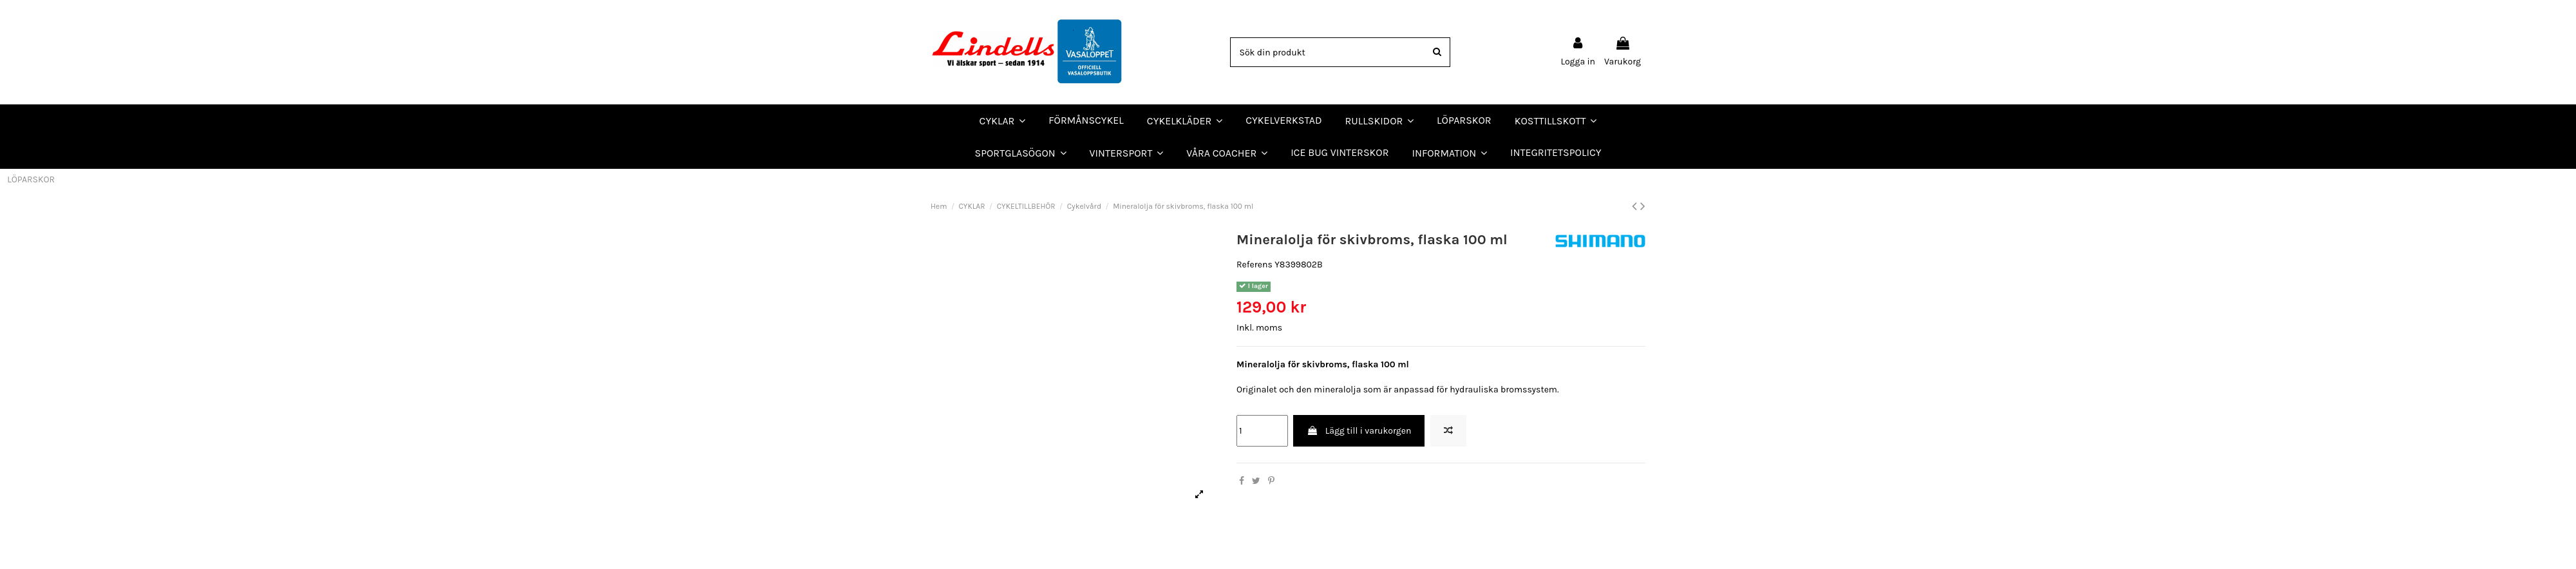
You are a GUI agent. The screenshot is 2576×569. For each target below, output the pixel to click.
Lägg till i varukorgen (1359, 430)
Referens (1254, 264)
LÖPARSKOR (31, 179)
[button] (1227, 153)
